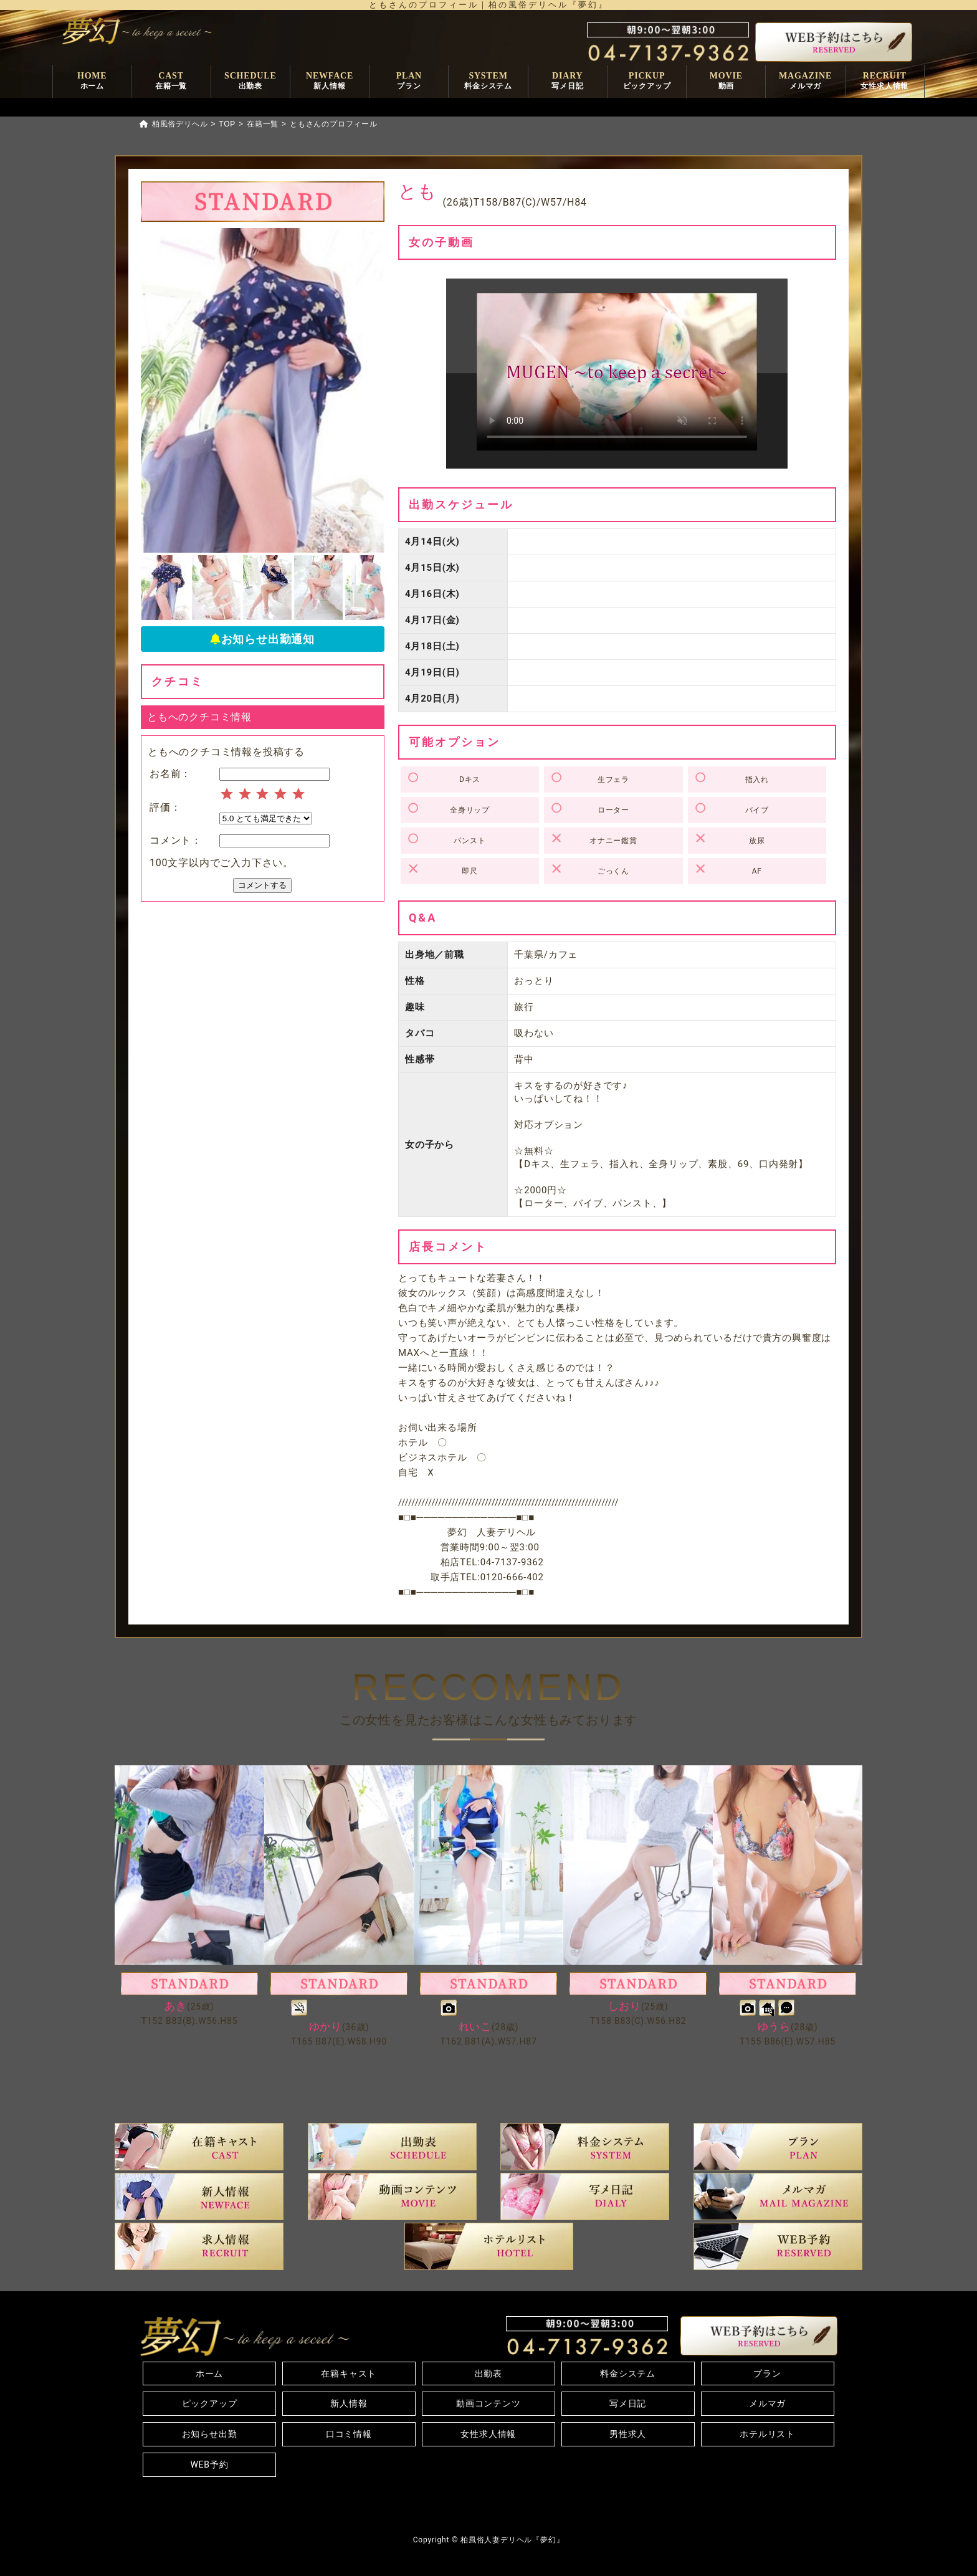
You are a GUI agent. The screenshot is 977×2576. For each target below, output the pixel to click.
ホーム (209, 2373)
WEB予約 (209, 2464)
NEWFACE (329, 82)
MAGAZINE (805, 82)
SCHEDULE (250, 82)
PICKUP (647, 82)
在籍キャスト (348, 2373)
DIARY (567, 82)
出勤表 (488, 2373)
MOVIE (726, 82)
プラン (767, 2373)
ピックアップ (209, 2403)
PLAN (409, 82)
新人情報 (348, 2403)
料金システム (627, 2373)
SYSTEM (488, 82)
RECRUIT (884, 82)
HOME (92, 82)
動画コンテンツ (488, 2403)
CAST (171, 82)
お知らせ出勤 (209, 2434)
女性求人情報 (488, 2434)
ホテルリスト (767, 2434)
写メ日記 (627, 2403)
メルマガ (767, 2403)
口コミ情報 (349, 2434)
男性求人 (627, 2434)
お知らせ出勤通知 (263, 639)
